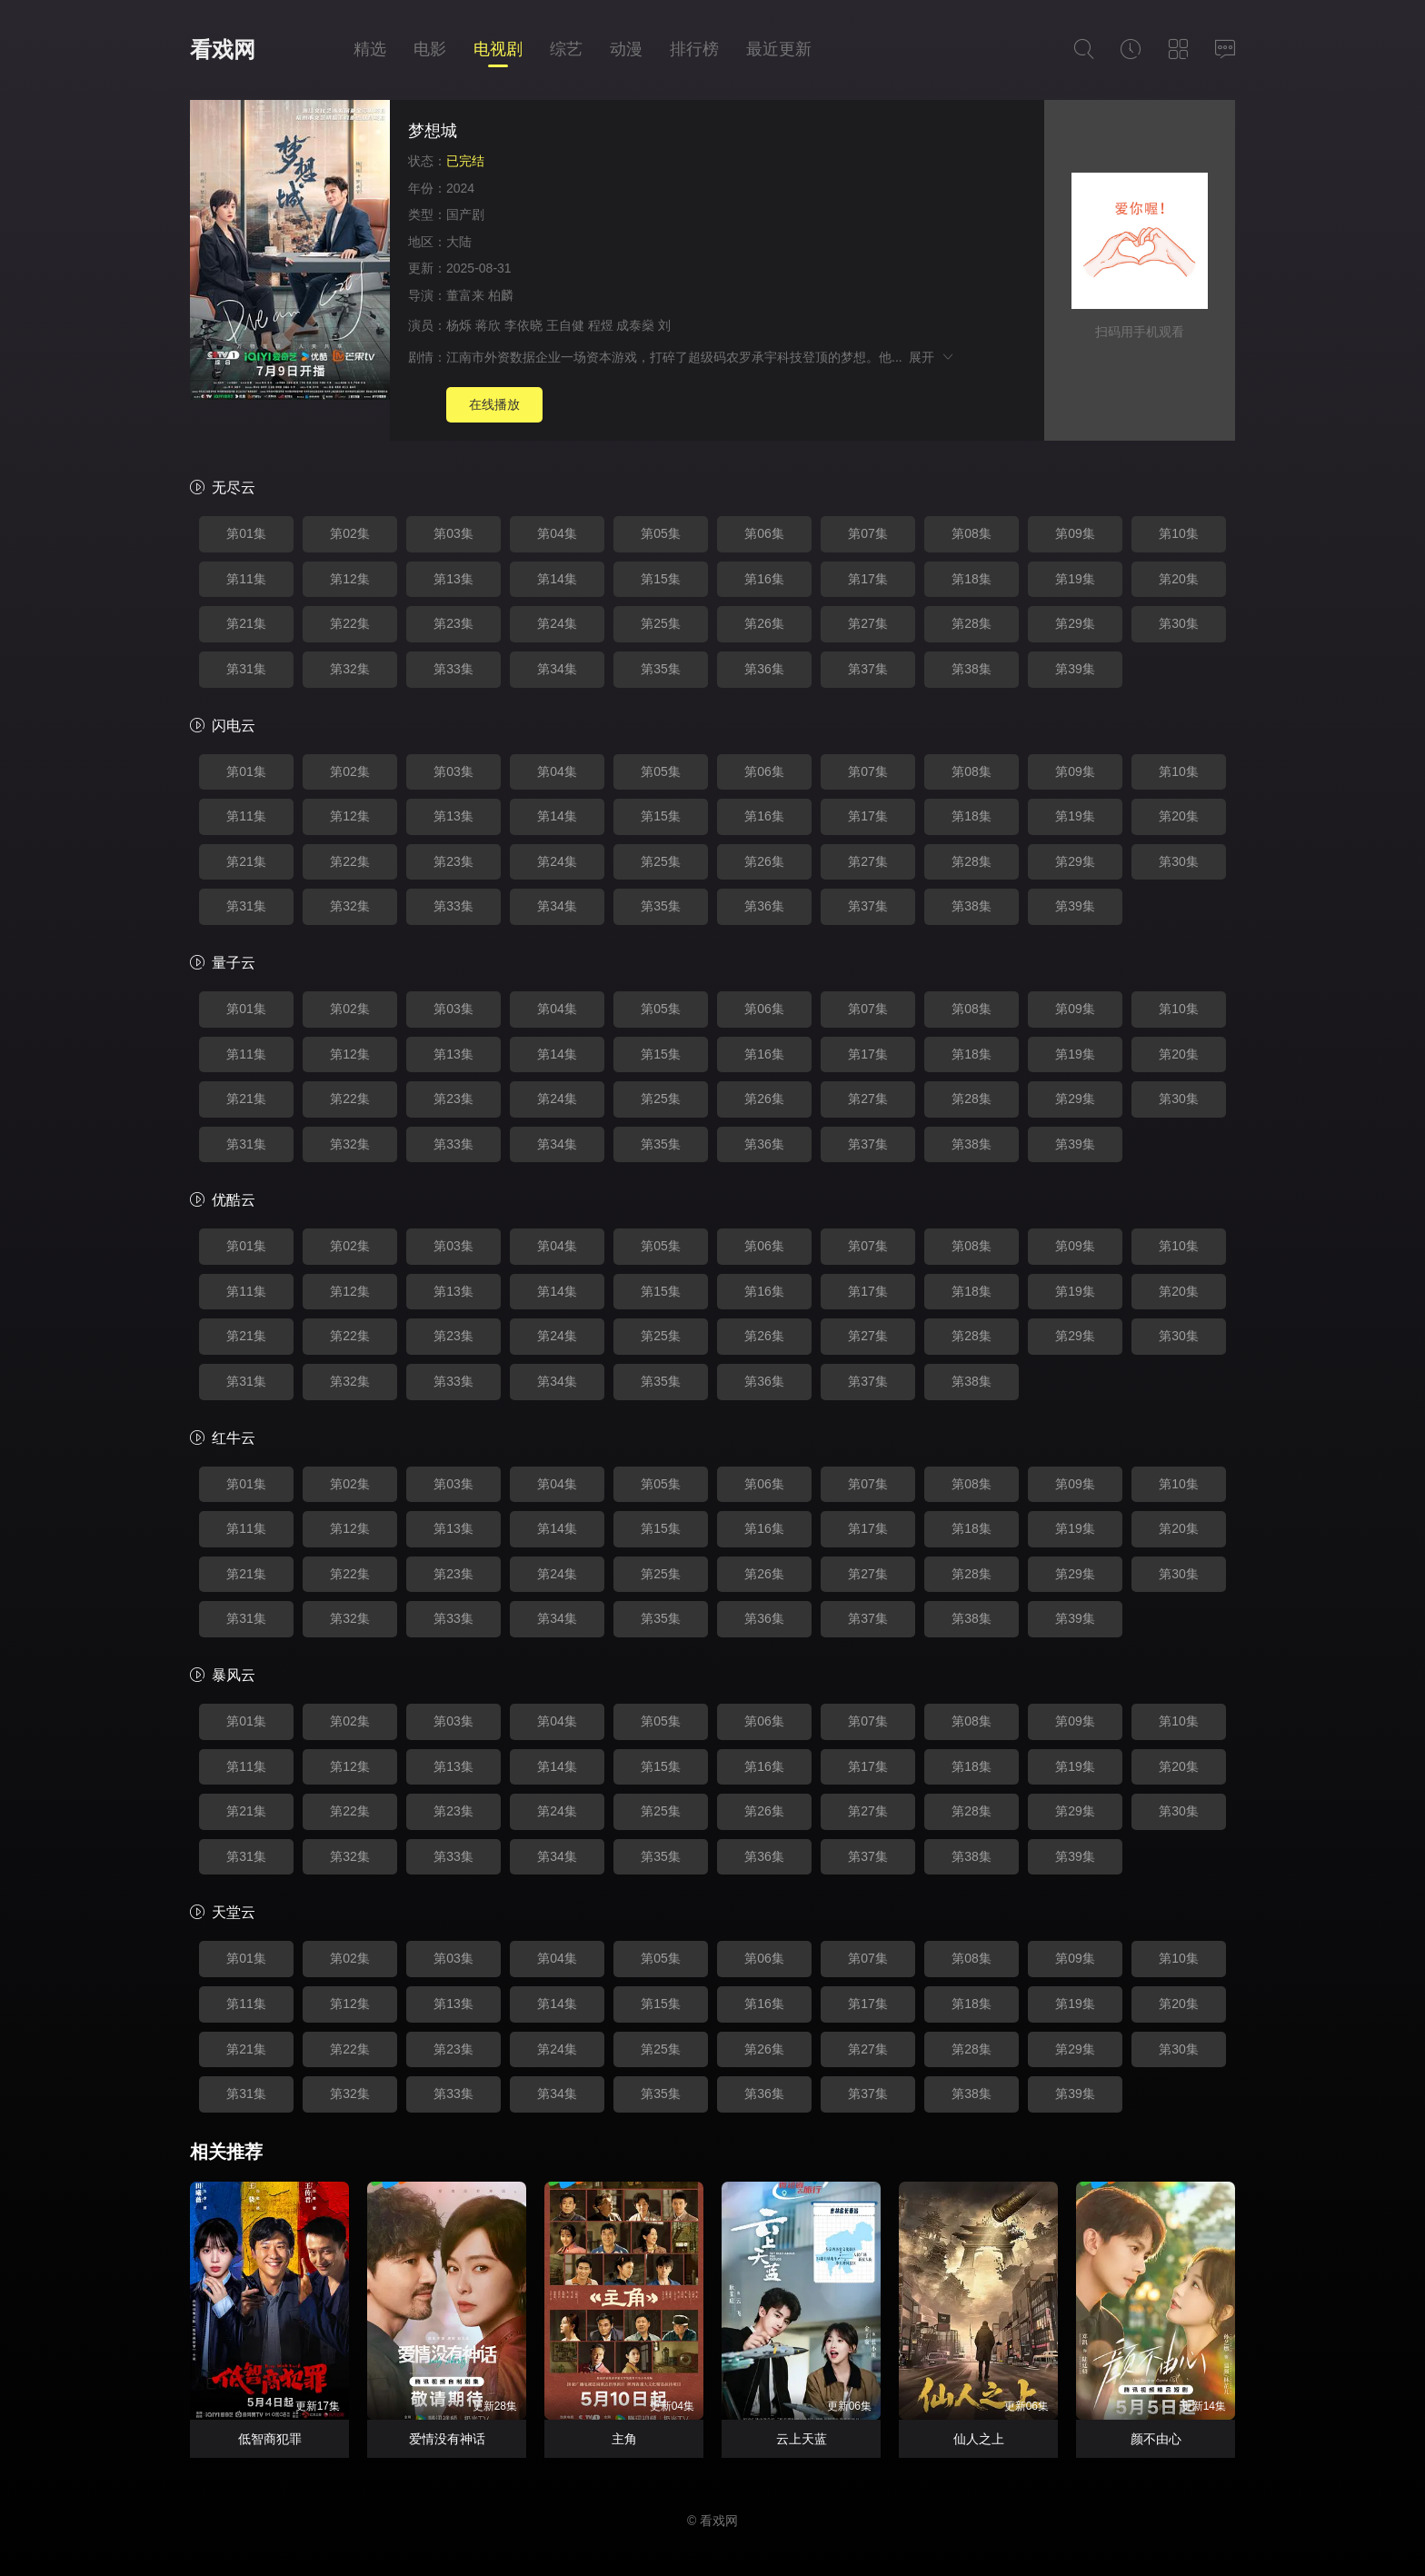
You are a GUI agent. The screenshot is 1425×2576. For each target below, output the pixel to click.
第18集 (972, 579)
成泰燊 (635, 325)
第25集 (661, 623)
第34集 (557, 668)
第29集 (1075, 623)
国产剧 (465, 214)
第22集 (350, 623)
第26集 (764, 623)
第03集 (453, 533)
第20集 (1179, 579)
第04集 (557, 533)
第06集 (764, 533)
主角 (624, 2439)
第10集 (1179, 533)
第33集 (453, 668)
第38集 (972, 668)
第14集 (557, 579)
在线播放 (494, 404)
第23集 (453, 623)
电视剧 (498, 49)
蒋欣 (488, 325)
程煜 (600, 325)
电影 (430, 49)
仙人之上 (978, 2439)
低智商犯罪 (270, 2439)
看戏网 (222, 49)
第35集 (661, 668)
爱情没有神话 (447, 2439)
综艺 (566, 49)
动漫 (626, 49)
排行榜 (694, 49)
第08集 (972, 533)
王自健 (565, 325)
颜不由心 (1156, 2439)
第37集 (868, 668)
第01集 (246, 533)
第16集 (764, 579)
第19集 (1075, 579)
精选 (370, 49)
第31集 (246, 668)
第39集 (1075, 668)
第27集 (868, 623)
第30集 (1179, 623)
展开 (932, 357)
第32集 (350, 668)
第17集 (868, 579)
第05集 (661, 533)
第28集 (972, 623)
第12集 (350, 579)
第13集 (453, 579)
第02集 (350, 533)
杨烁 (459, 325)
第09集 (1075, 533)
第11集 (246, 579)
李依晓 (523, 325)
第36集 (764, 668)
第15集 (661, 579)
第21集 (246, 623)
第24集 (557, 623)
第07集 (868, 533)
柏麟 (500, 295)
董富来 (465, 295)
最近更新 (779, 49)
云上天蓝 (801, 2439)
